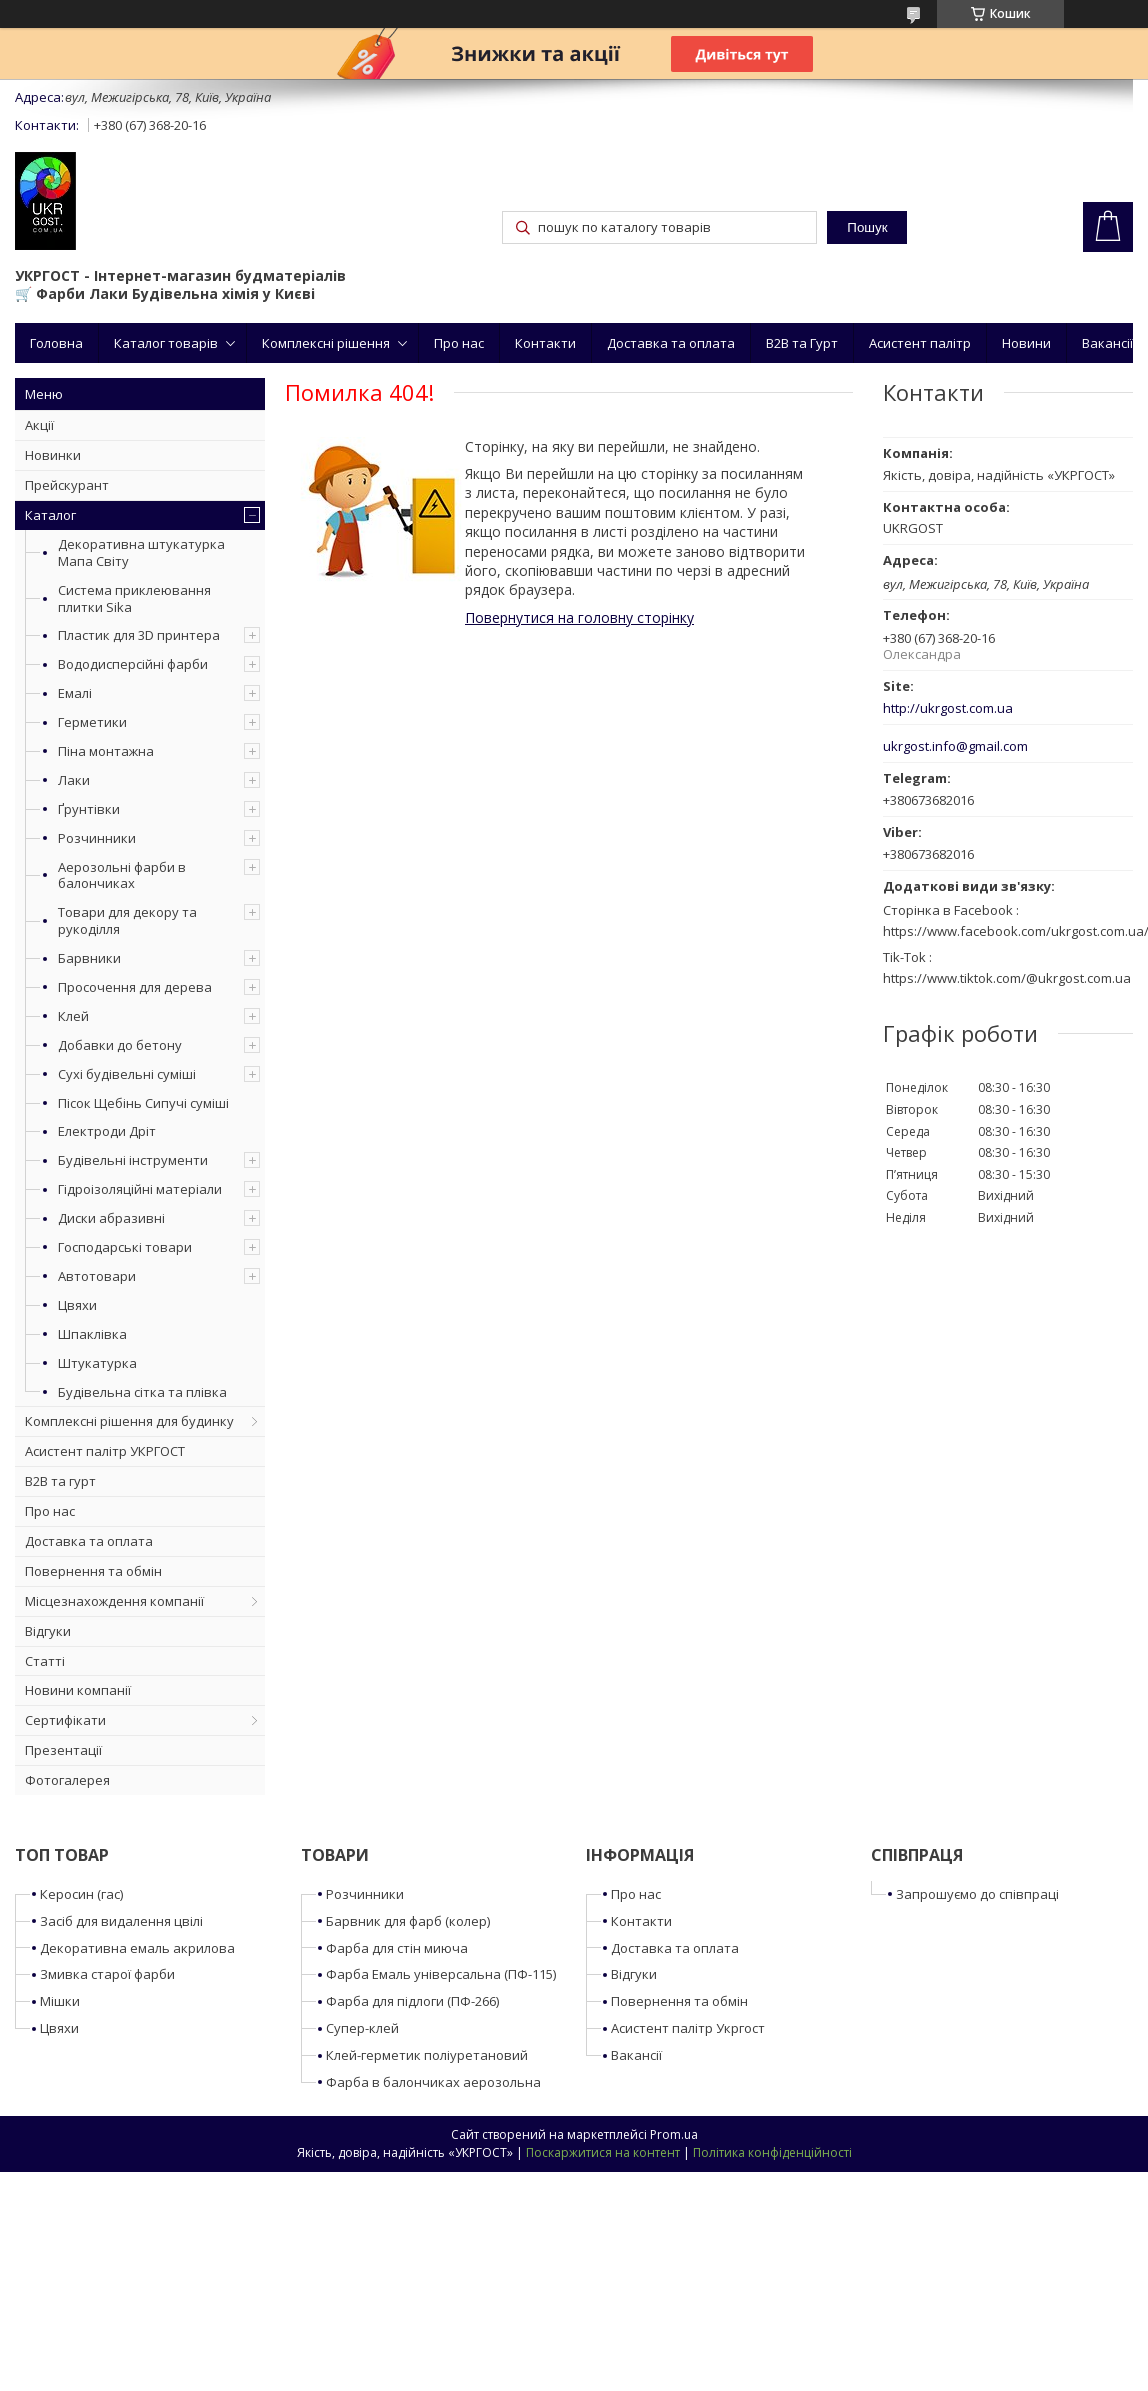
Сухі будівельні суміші (127, 1074)
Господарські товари (125, 1247)
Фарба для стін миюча (397, 1948)
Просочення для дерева (135, 987)
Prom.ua (674, 2134)
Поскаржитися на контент (603, 2152)
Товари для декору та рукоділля (127, 920)
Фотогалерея (67, 1780)
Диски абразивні (111, 1218)
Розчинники (97, 838)
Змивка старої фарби (107, 1974)
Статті (45, 1661)
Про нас (459, 343)
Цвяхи (77, 1305)
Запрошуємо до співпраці (977, 1894)
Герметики (92, 722)
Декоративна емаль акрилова (137, 1948)
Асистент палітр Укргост (688, 2028)
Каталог (50, 515)
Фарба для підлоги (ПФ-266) (412, 2001)
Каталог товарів (166, 343)
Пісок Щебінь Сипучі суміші (143, 1103)
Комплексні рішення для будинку (129, 1421)
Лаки (74, 780)
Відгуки (48, 1631)
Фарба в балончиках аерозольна (433, 2082)
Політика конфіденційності (772, 2152)
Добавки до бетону (120, 1045)
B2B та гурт (60, 1481)
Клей (73, 1016)
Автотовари (97, 1276)
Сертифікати (65, 1720)
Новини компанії (78, 1690)
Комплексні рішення (326, 343)
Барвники (89, 958)
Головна (56, 343)
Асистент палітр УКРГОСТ (105, 1451)
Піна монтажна (106, 751)
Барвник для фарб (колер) (408, 1921)
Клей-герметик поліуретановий (427, 2055)
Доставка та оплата (671, 343)
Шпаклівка (92, 1334)
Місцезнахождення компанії (114, 1601)
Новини (1026, 343)
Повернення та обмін (93, 1571)
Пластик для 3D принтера (139, 635)
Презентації (63, 1750)
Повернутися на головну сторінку (579, 617)
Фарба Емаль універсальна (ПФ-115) (441, 1974)
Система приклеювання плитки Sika (134, 598)
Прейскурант (67, 485)
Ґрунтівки (89, 809)
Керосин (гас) (81, 1894)
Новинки (53, 455)
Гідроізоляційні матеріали (140, 1189)
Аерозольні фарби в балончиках (122, 875)
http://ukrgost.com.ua (948, 708)
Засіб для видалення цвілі (121, 1921)
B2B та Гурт (802, 343)
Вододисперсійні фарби (133, 664)
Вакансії (1107, 343)
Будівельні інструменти (133, 1160)
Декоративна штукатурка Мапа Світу (141, 552)
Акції (39, 425)
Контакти (545, 343)
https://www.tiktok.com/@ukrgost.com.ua (1007, 978)
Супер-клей (362, 2028)
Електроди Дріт (107, 1131)
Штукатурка (97, 1363)
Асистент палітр (920, 343)
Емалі (75, 693)
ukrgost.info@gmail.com (955, 746)
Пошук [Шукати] (867, 227)
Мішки (60, 2001)
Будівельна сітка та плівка (142, 1392)
